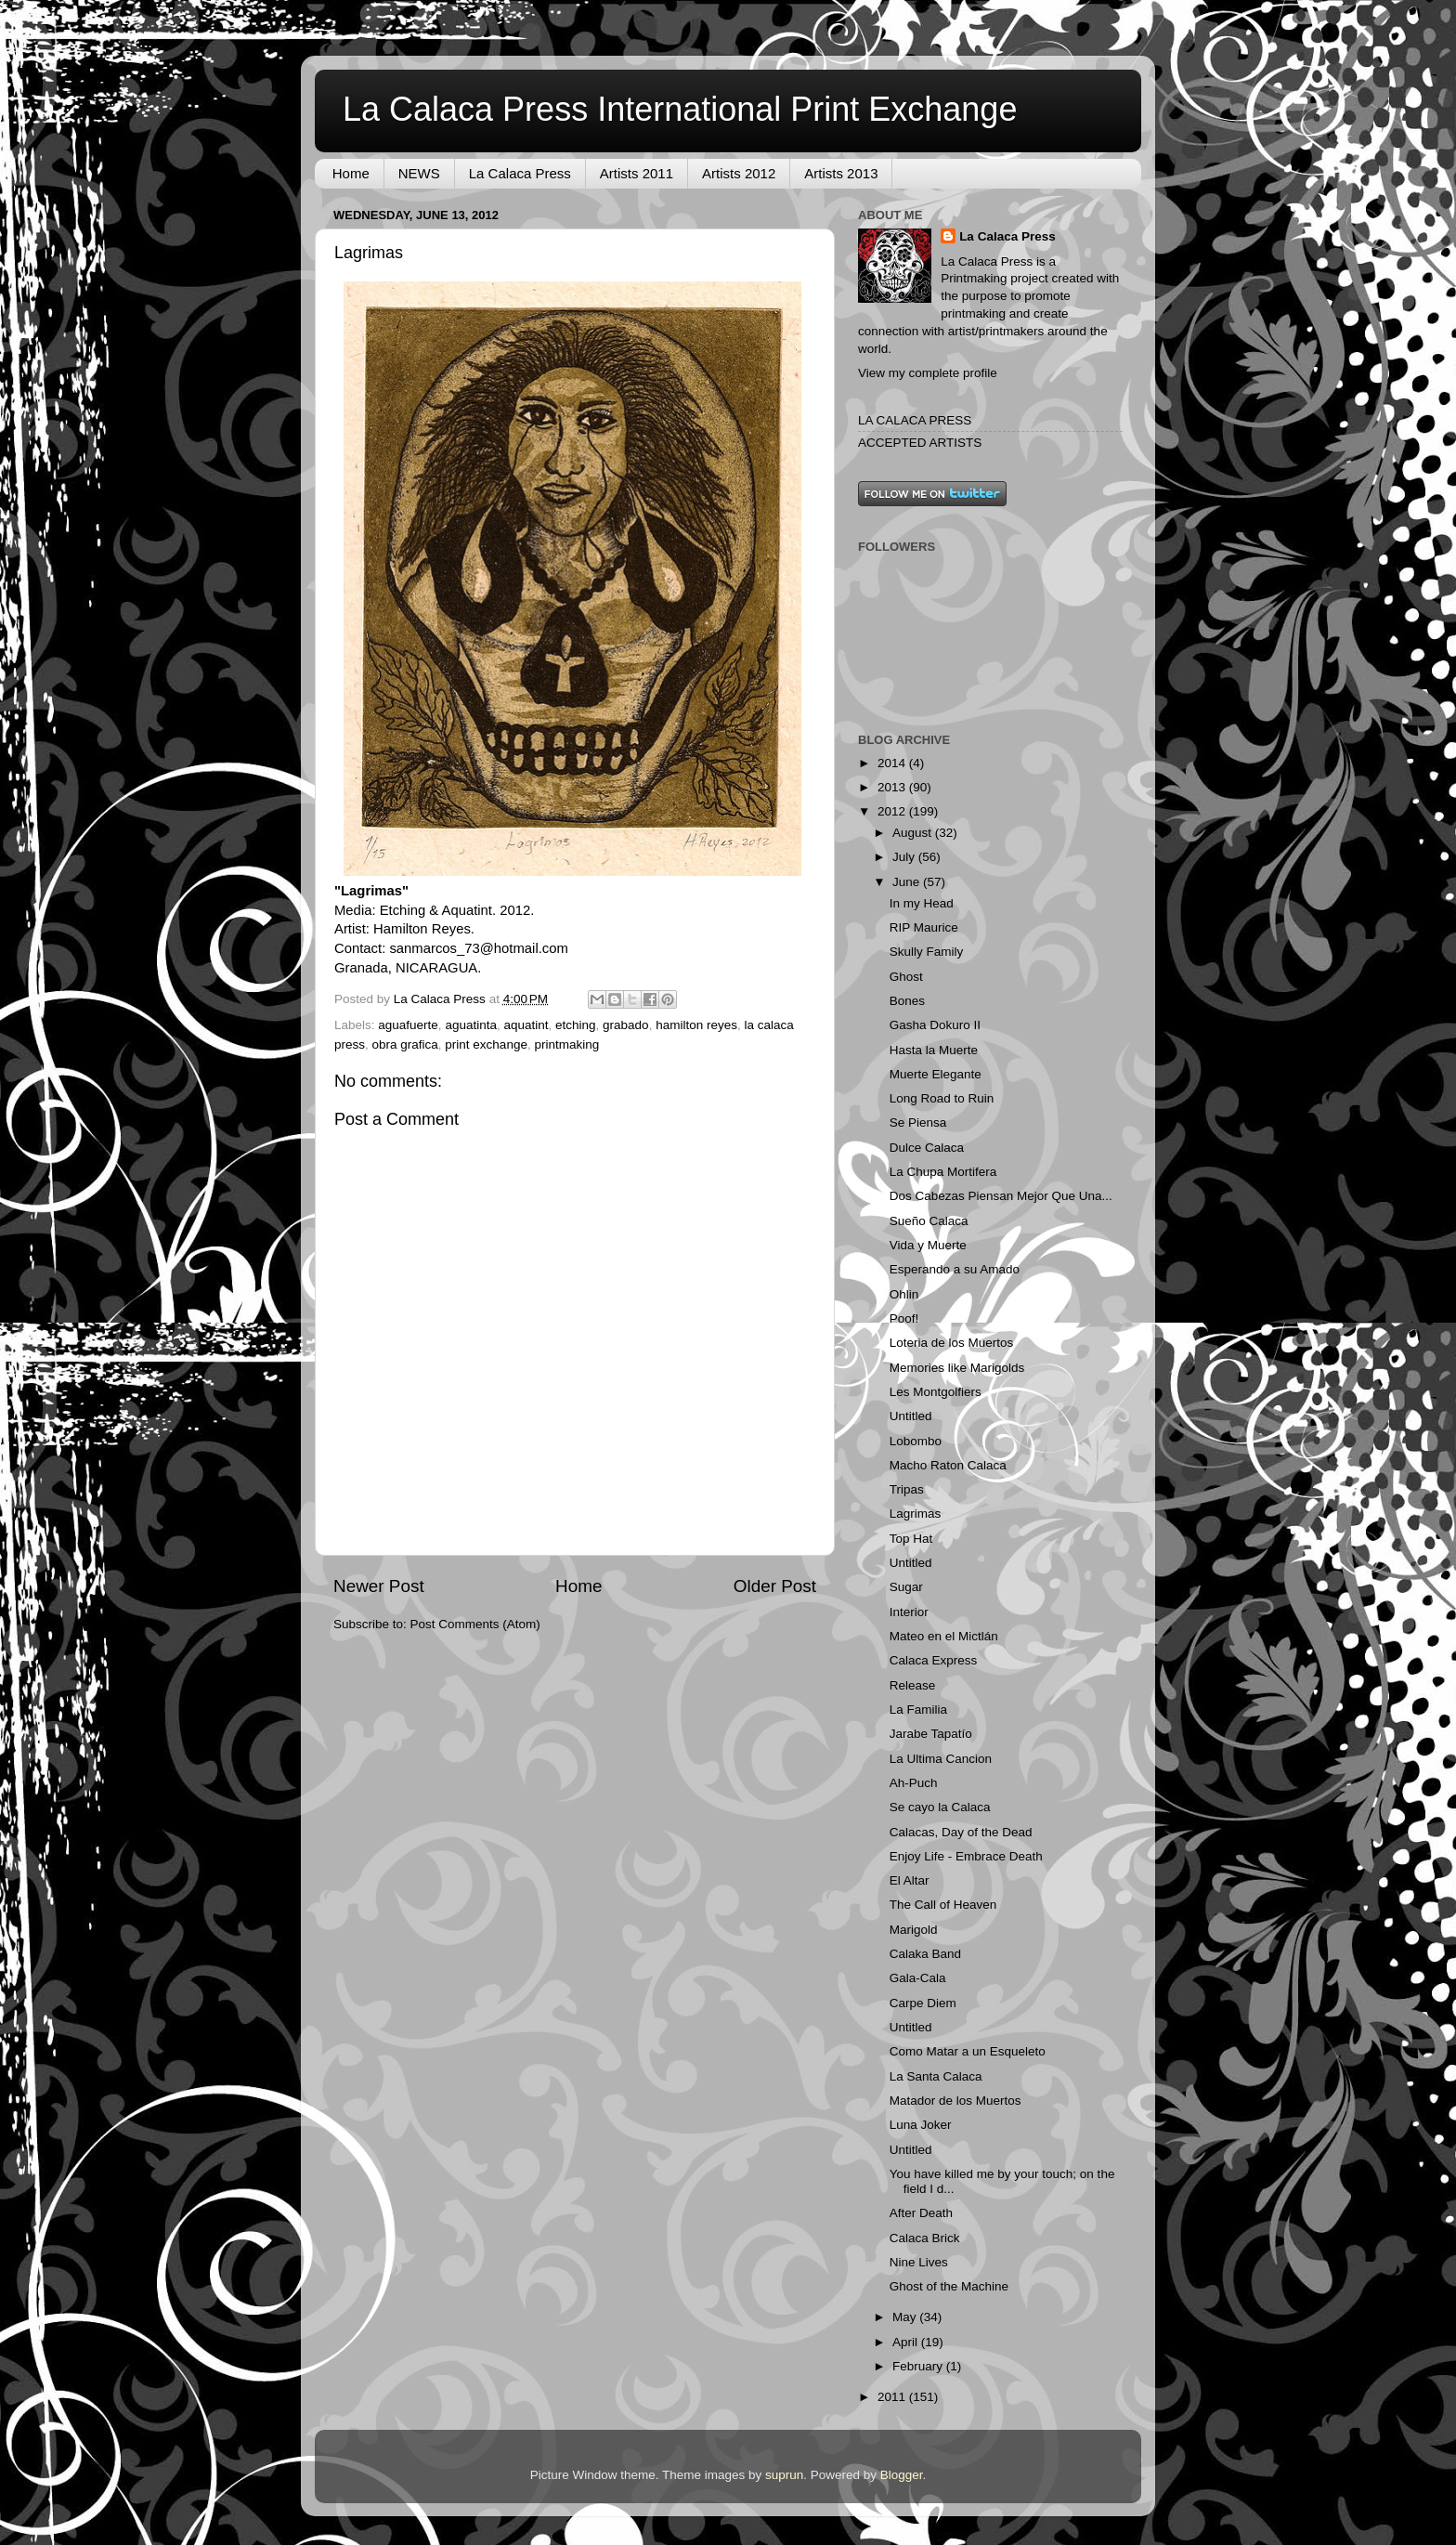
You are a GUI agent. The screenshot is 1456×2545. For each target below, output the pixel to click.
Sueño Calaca (929, 1221)
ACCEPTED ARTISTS (920, 443)
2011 (893, 2397)
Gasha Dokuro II (935, 1025)
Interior (909, 1612)
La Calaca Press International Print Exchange (680, 109)
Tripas (907, 1489)
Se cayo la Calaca (940, 1807)
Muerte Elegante (936, 1074)
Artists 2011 (636, 173)
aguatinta (471, 1025)
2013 (893, 787)
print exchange (486, 1044)
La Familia (918, 1709)
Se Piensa (918, 1122)
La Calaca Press (520, 173)
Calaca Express (934, 1660)
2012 (893, 811)
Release (913, 1685)
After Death (921, 2213)
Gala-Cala (918, 1978)
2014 (893, 763)
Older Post (775, 1586)
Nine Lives (919, 2262)
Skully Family (927, 952)
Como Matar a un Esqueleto (968, 2051)
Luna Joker (921, 2125)
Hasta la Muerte (934, 1050)
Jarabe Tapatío (931, 1734)
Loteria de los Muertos (952, 1343)
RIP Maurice (924, 927)
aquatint (525, 1025)
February (919, 2366)
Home (351, 173)
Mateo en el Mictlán (944, 1636)
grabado (626, 1025)
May (905, 2317)
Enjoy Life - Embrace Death (966, 1856)
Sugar (906, 1587)
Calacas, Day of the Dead (961, 1832)
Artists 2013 (841, 173)
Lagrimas (916, 1513)
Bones (907, 1001)
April (906, 2342)
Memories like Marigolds (957, 1368)
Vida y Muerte (928, 1245)
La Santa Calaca (936, 2076)
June (907, 882)
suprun (784, 2475)
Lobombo (916, 1441)
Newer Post (378, 1586)
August (913, 833)
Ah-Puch (914, 1783)
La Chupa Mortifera (943, 1172)
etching (575, 1025)
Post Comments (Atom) (475, 1624)
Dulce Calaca (927, 1148)
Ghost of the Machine (949, 2286)
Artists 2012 (738, 173)
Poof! (904, 1318)
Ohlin (904, 1294)
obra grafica (405, 1044)
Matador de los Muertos (955, 2101)
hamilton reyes (696, 1025)
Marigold (914, 1930)
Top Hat (911, 1539)
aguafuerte (408, 1025)
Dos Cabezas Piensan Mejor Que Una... (1001, 1196)
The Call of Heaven (943, 1905)
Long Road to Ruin (942, 1098)
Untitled (911, 1416)
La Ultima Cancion (941, 1759)
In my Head (922, 903)
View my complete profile (927, 373)
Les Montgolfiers (936, 1392)
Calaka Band (925, 1954)
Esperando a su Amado (955, 1269)
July (905, 857)
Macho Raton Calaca (948, 1465)
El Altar (910, 1880)
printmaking (566, 1044)
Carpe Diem (923, 2003)
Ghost (906, 977)
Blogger (901, 2475)
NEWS (419, 173)
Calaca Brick (925, 2238)
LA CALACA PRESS (914, 420)
